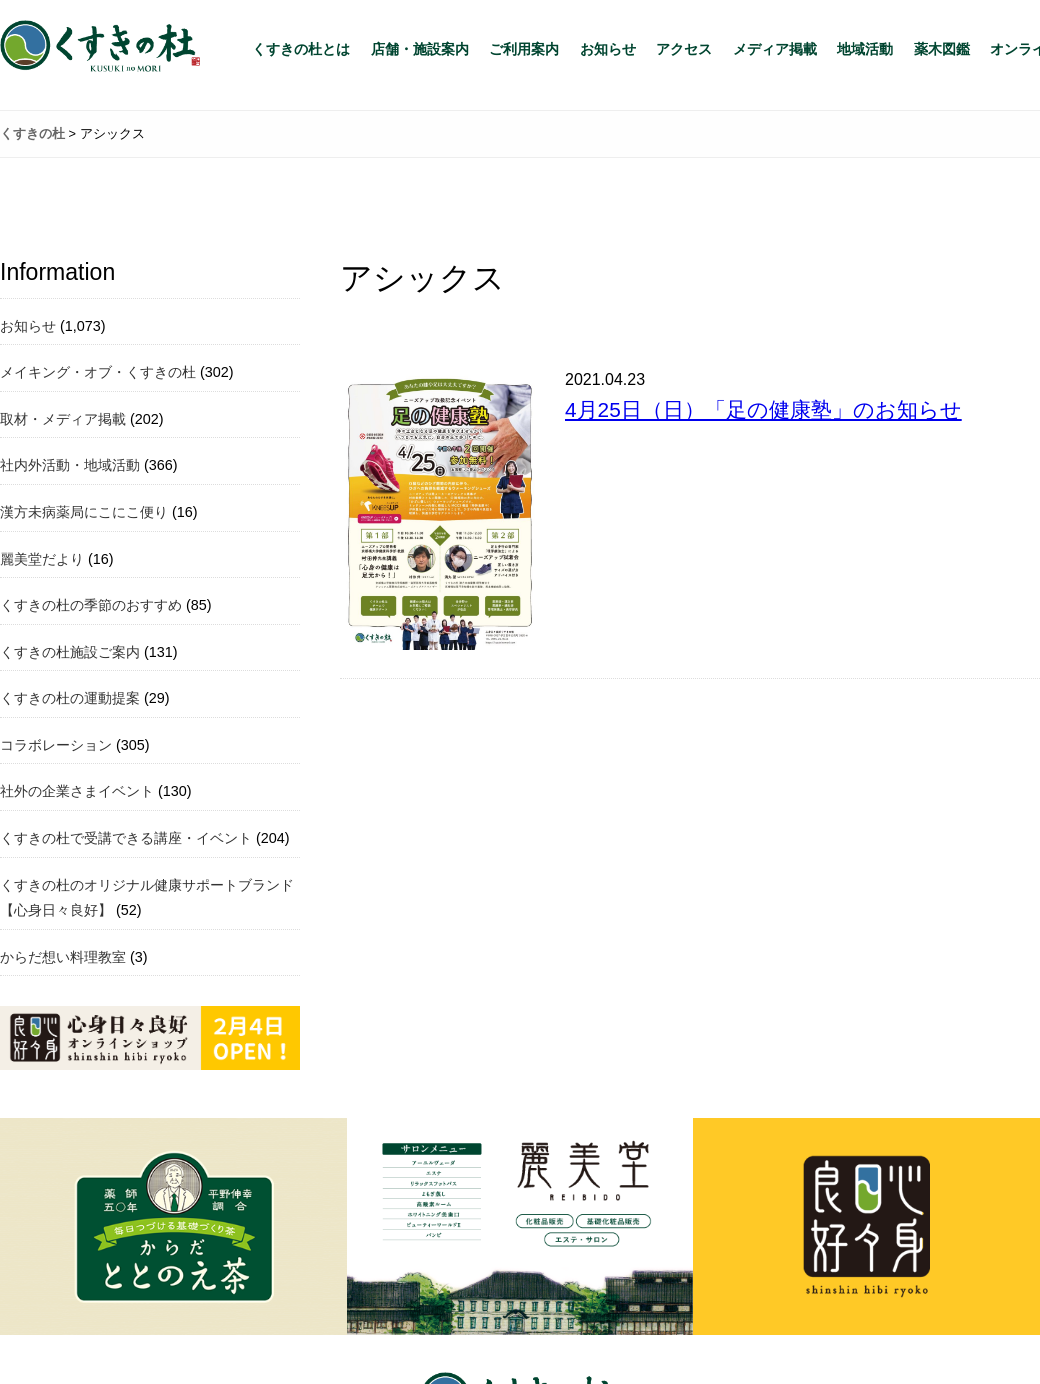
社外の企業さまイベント (77, 791)
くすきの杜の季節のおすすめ (91, 605)
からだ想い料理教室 (63, 957)
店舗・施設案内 (420, 49)
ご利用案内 (524, 49)
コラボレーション (56, 745)
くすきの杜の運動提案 (70, 698)
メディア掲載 (775, 49)
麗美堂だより (42, 559)
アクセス (684, 49)
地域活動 (865, 49)
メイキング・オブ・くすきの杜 (98, 372)
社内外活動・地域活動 (70, 465)
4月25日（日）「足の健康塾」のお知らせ (763, 409)
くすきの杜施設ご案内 (70, 652)
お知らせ (608, 49)
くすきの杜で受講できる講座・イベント (126, 838)
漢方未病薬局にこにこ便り (84, 512)
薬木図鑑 (942, 49)
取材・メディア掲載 (63, 419)
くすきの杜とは (301, 49)
